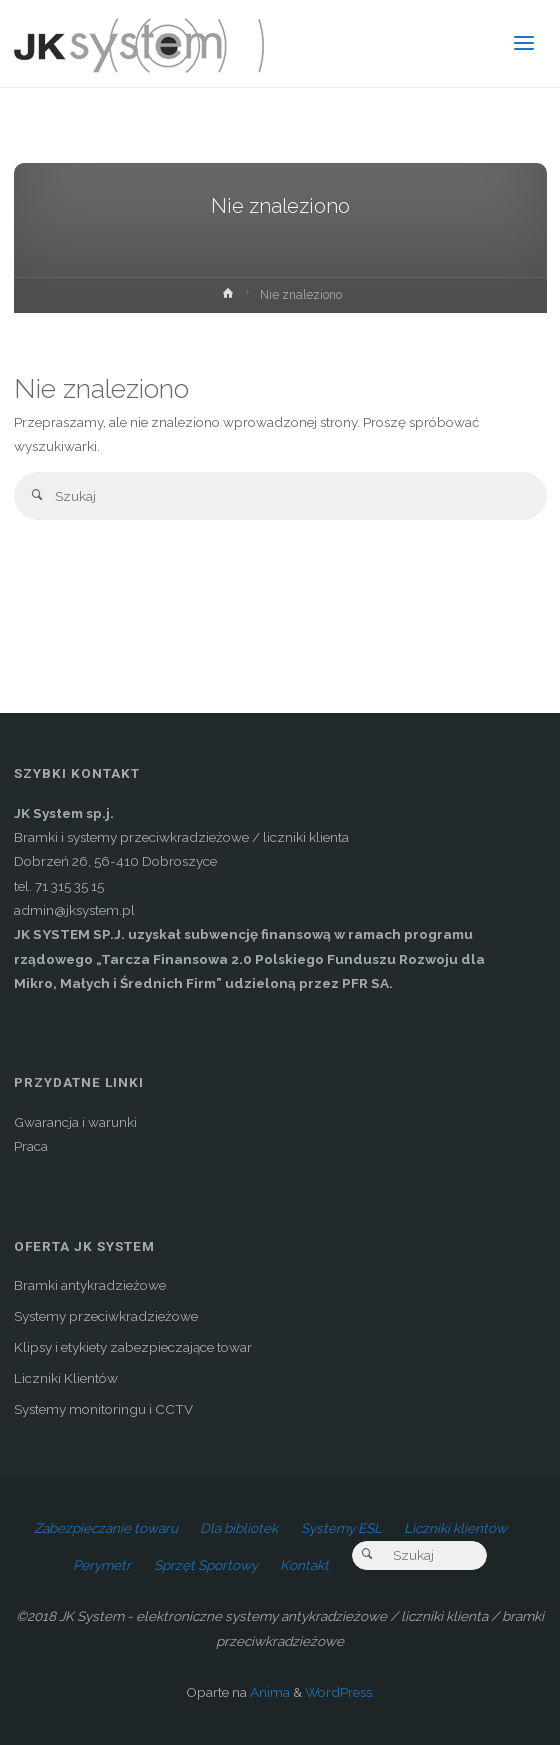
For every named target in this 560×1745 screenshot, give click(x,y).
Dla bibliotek (239, 1528)
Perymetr (102, 1565)
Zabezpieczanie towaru (106, 1528)
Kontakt (304, 1565)
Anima (268, 1692)
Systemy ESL (341, 1528)
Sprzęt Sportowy (206, 1565)
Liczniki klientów (455, 1528)
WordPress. (340, 1692)
